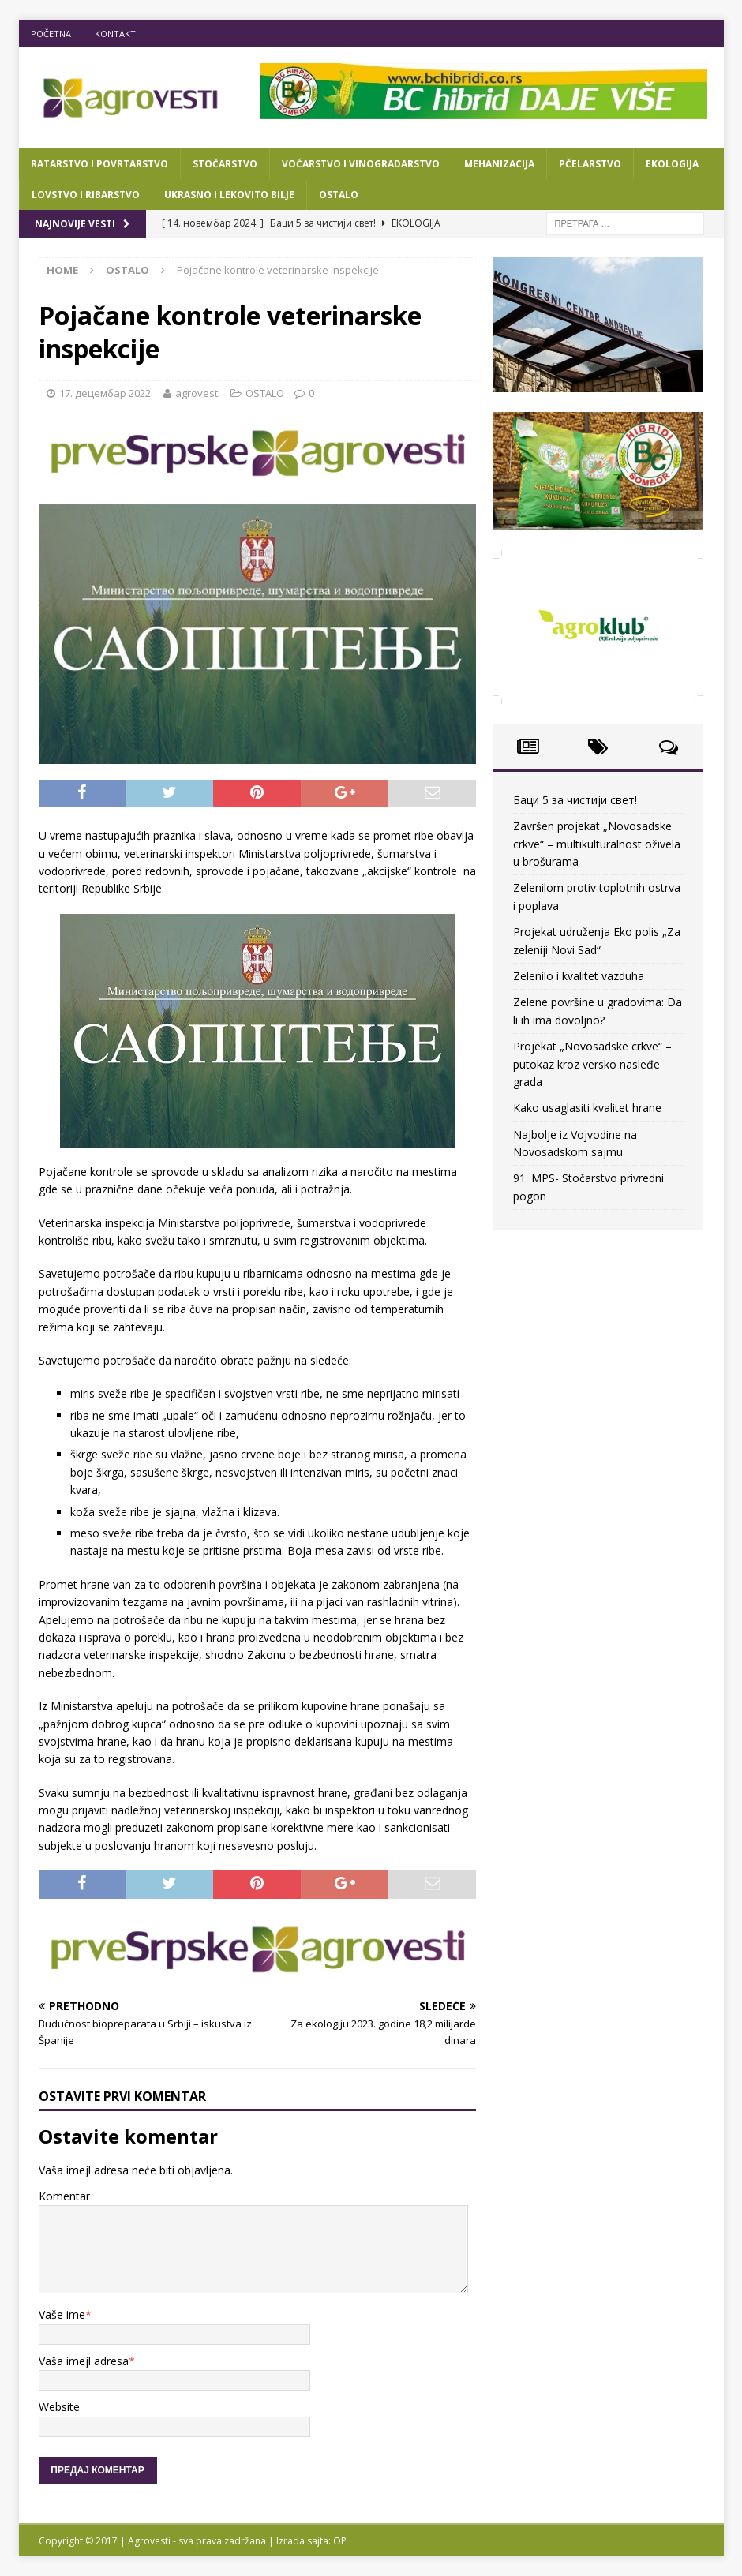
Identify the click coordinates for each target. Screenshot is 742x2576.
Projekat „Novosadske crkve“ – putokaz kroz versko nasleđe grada (592, 1064)
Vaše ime (62, 2314)
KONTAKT (115, 33)
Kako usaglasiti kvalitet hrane (587, 1107)
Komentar (64, 2195)
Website (59, 2406)
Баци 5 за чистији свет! (575, 799)
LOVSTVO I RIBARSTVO (86, 194)
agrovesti (197, 393)
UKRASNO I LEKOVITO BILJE (229, 194)
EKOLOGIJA (672, 163)
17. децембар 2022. (106, 393)
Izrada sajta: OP (311, 2541)
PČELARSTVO (590, 163)
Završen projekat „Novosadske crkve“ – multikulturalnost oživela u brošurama (596, 843)
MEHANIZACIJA (499, 163)
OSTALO (338, 194)
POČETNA (51, 33)
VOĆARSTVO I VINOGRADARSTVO (361, 163)
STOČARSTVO (225, 163)
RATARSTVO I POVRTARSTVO (99, 163)
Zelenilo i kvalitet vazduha (578, 975)
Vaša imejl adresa (84, 2360)
